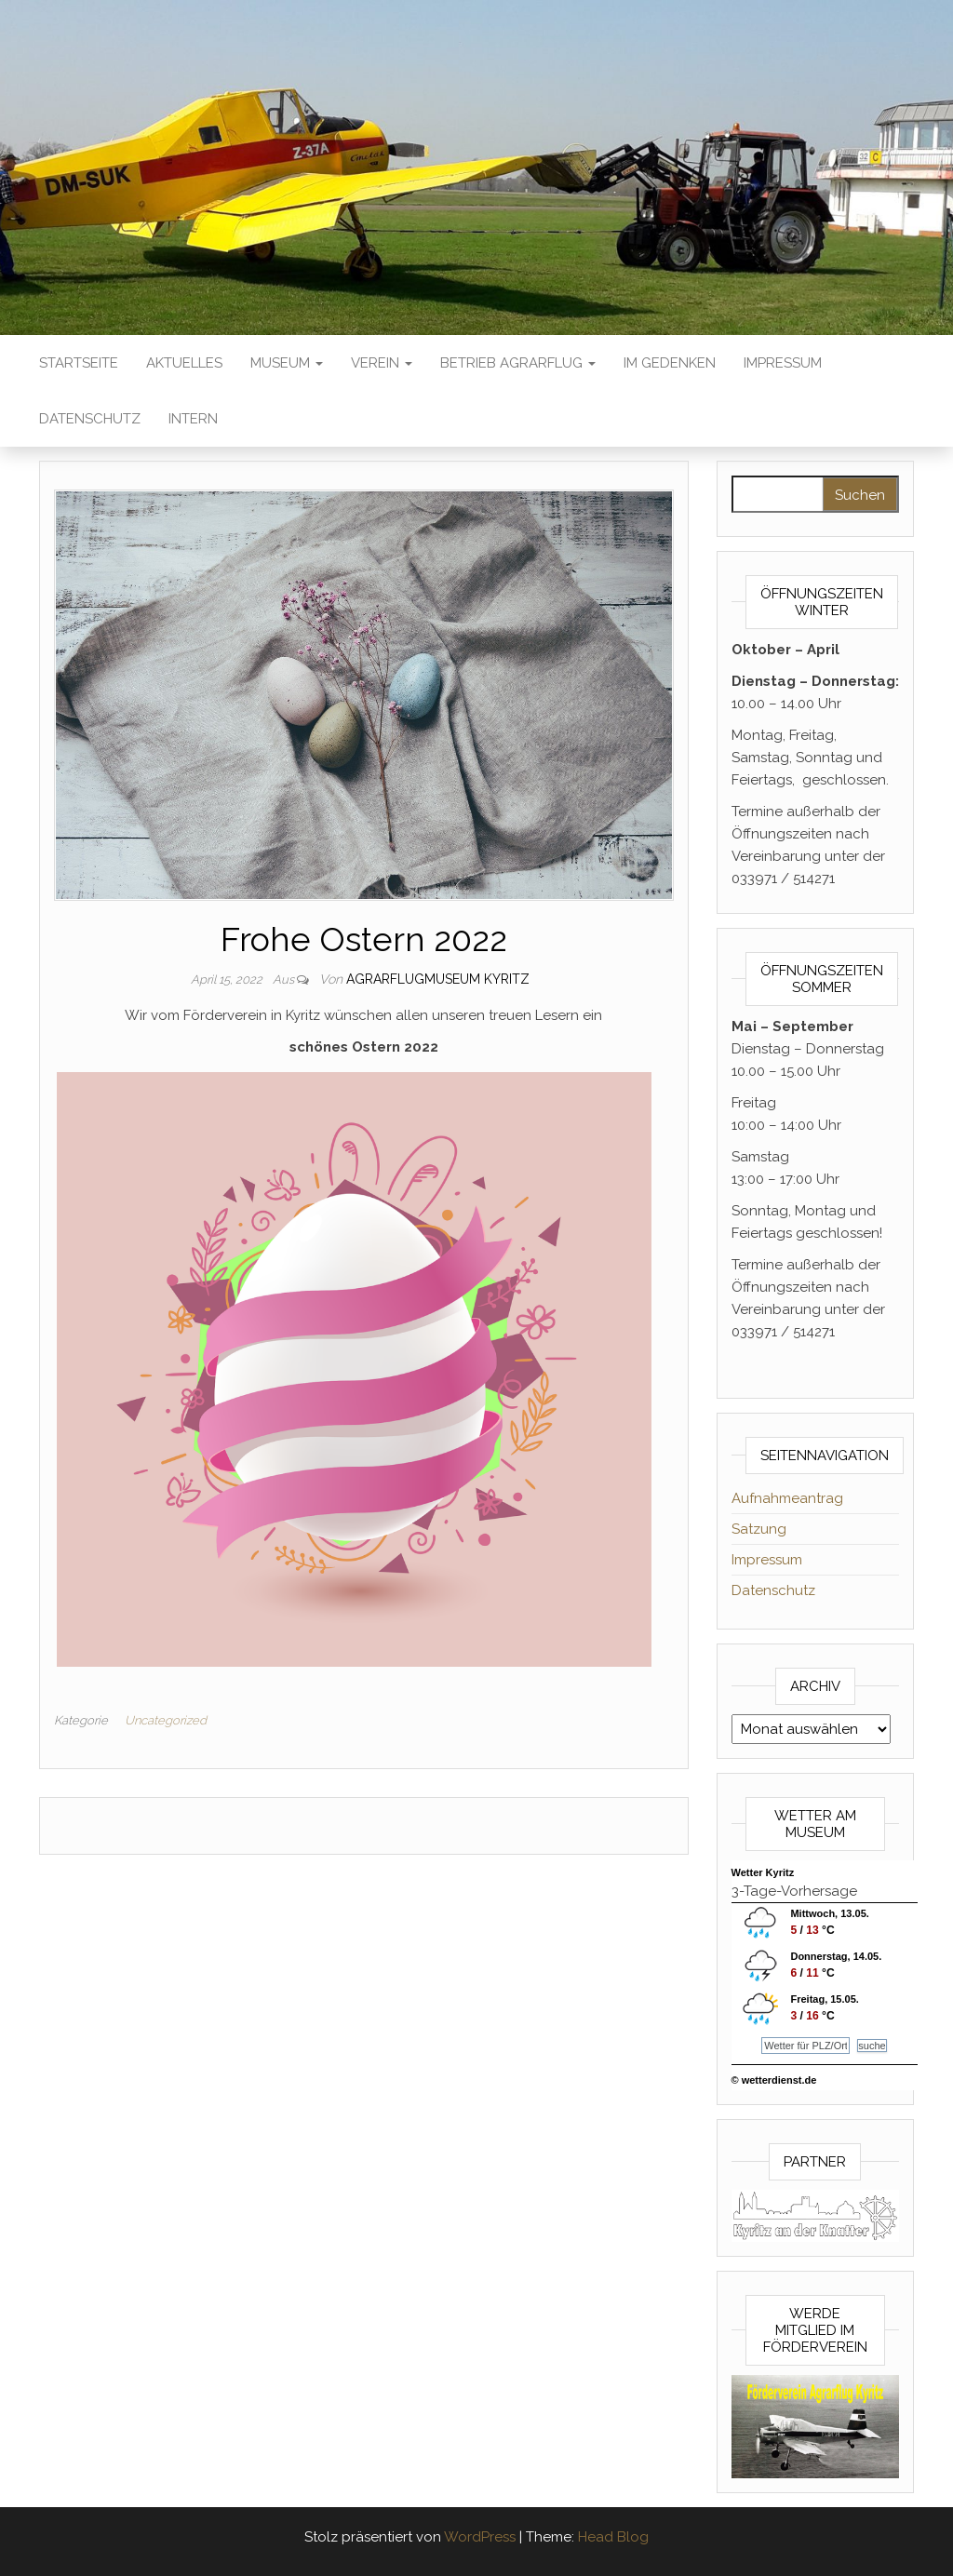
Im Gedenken (670, 363)
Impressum (783, 363)
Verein (381, 363)
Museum (286, 363)
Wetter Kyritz (763, 1872)
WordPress (480, 2537)
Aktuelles (184, 363)
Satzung (759, 1529)
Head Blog (613, 2537)
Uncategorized (166, 1720)
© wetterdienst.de (774, 2080)
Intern (193, 418)
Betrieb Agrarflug (518, 363)
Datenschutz (90, 418)
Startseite (78, 363)
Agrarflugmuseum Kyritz (438, 979)
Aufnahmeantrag (787, 1498)
